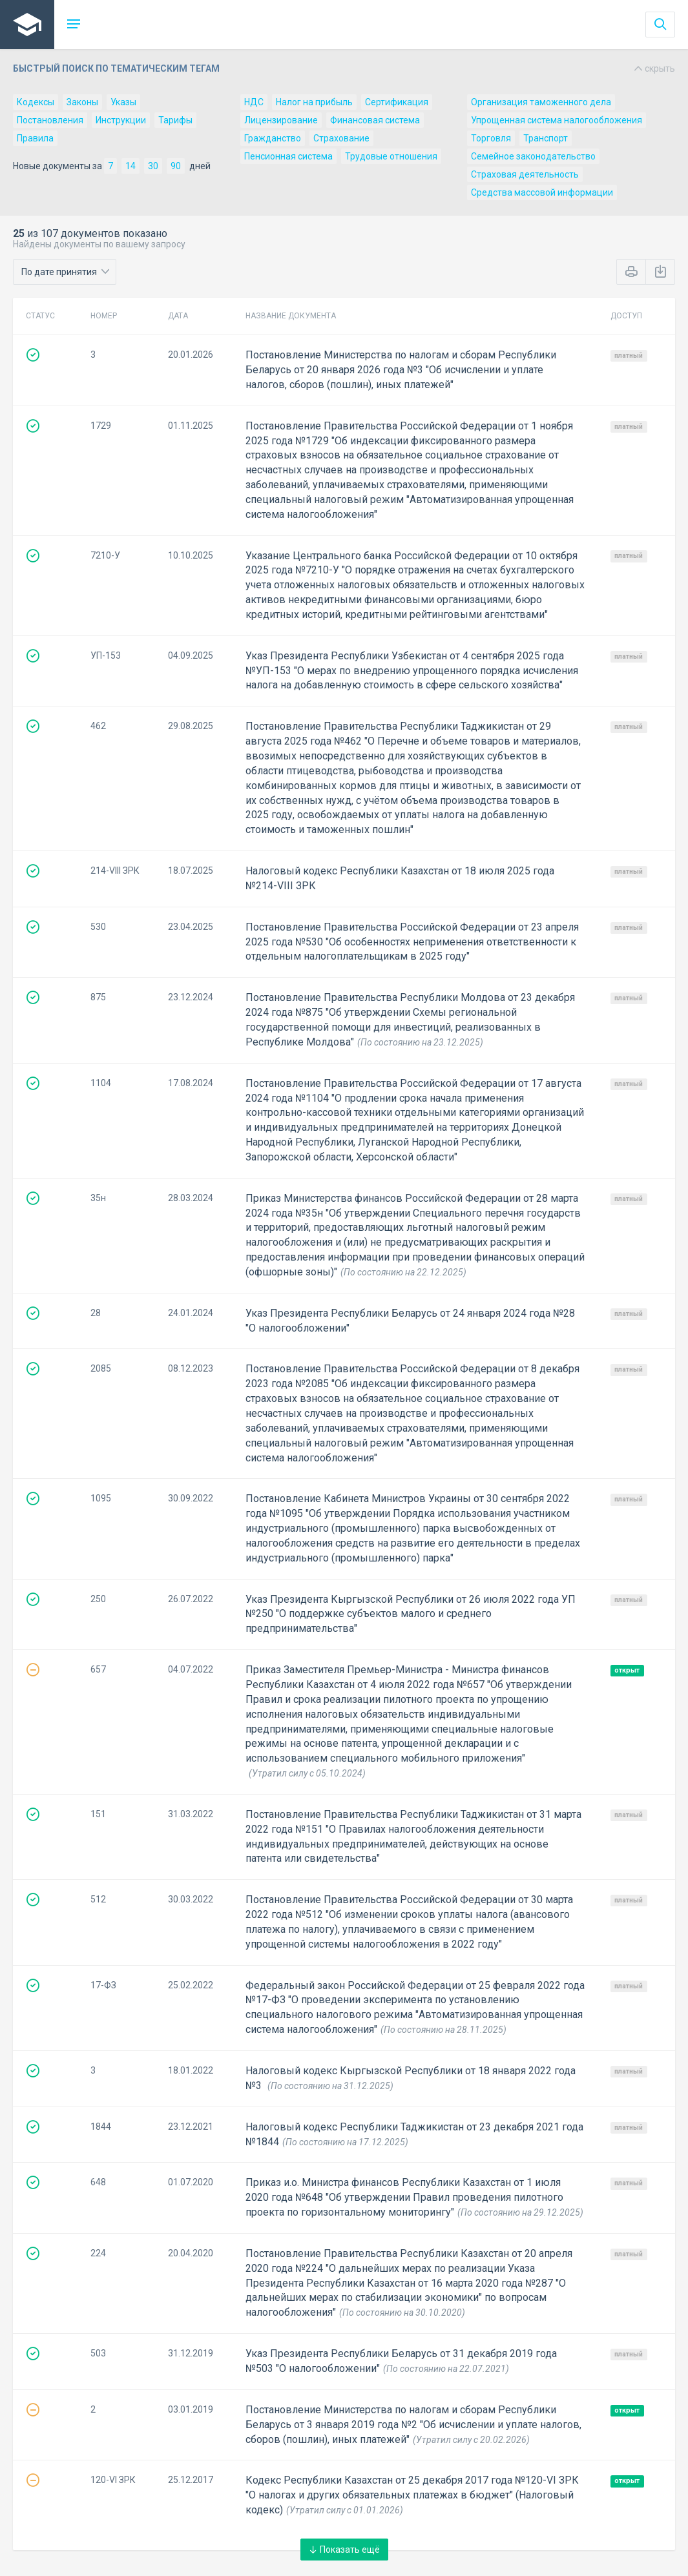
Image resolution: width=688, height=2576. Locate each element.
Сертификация (396, 102)
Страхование (341, 138)
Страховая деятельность (525, 174)
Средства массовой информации (542, 192)
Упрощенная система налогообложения (556, 120)
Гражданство (272, 138)
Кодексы (35, 102)
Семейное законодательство (533, 156)
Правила (35, 138)
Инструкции (121, 120)
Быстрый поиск (344, 68)
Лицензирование (281, 120)
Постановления (50, 120)
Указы (123, 102)
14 (130, 166)
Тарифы (175, 120)
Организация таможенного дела (541, 102)
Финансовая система (375, 120)
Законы (82, 102)
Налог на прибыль (314, 102)
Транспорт (545, 138)
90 (176, 166)
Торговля (491, 138)
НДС (254, 102)
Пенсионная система (288, 156)
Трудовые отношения (391, 156)
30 (153, 166)
